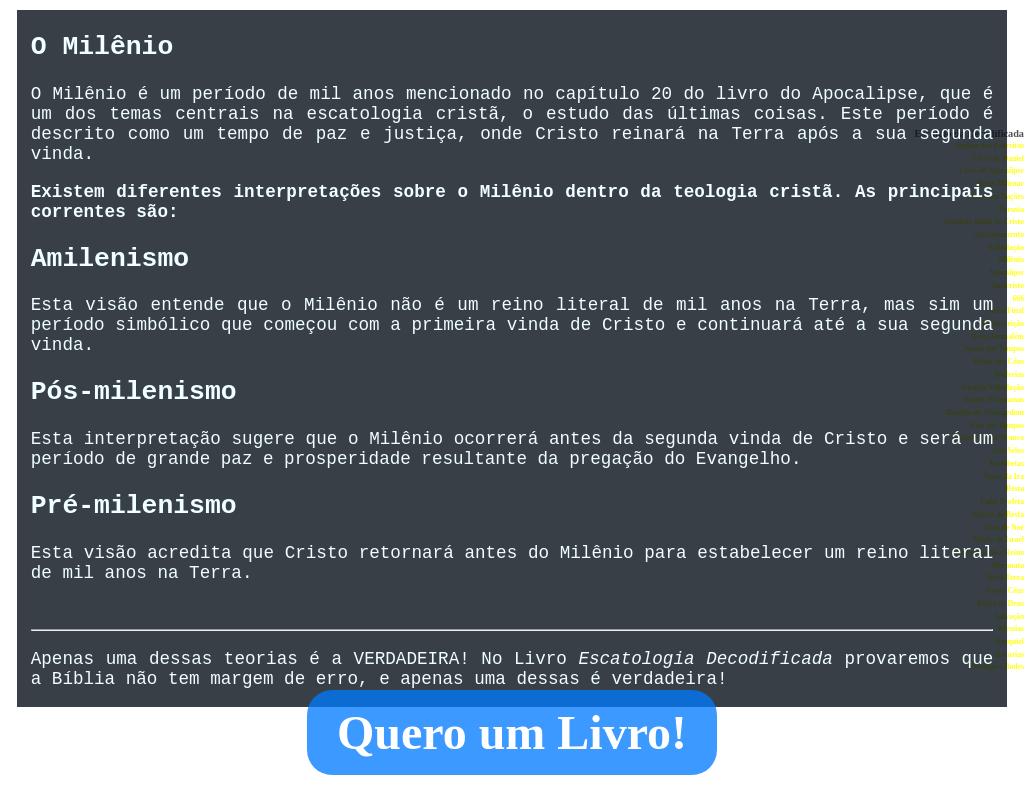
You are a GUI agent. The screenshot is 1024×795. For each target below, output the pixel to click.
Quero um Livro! (512, 732)
